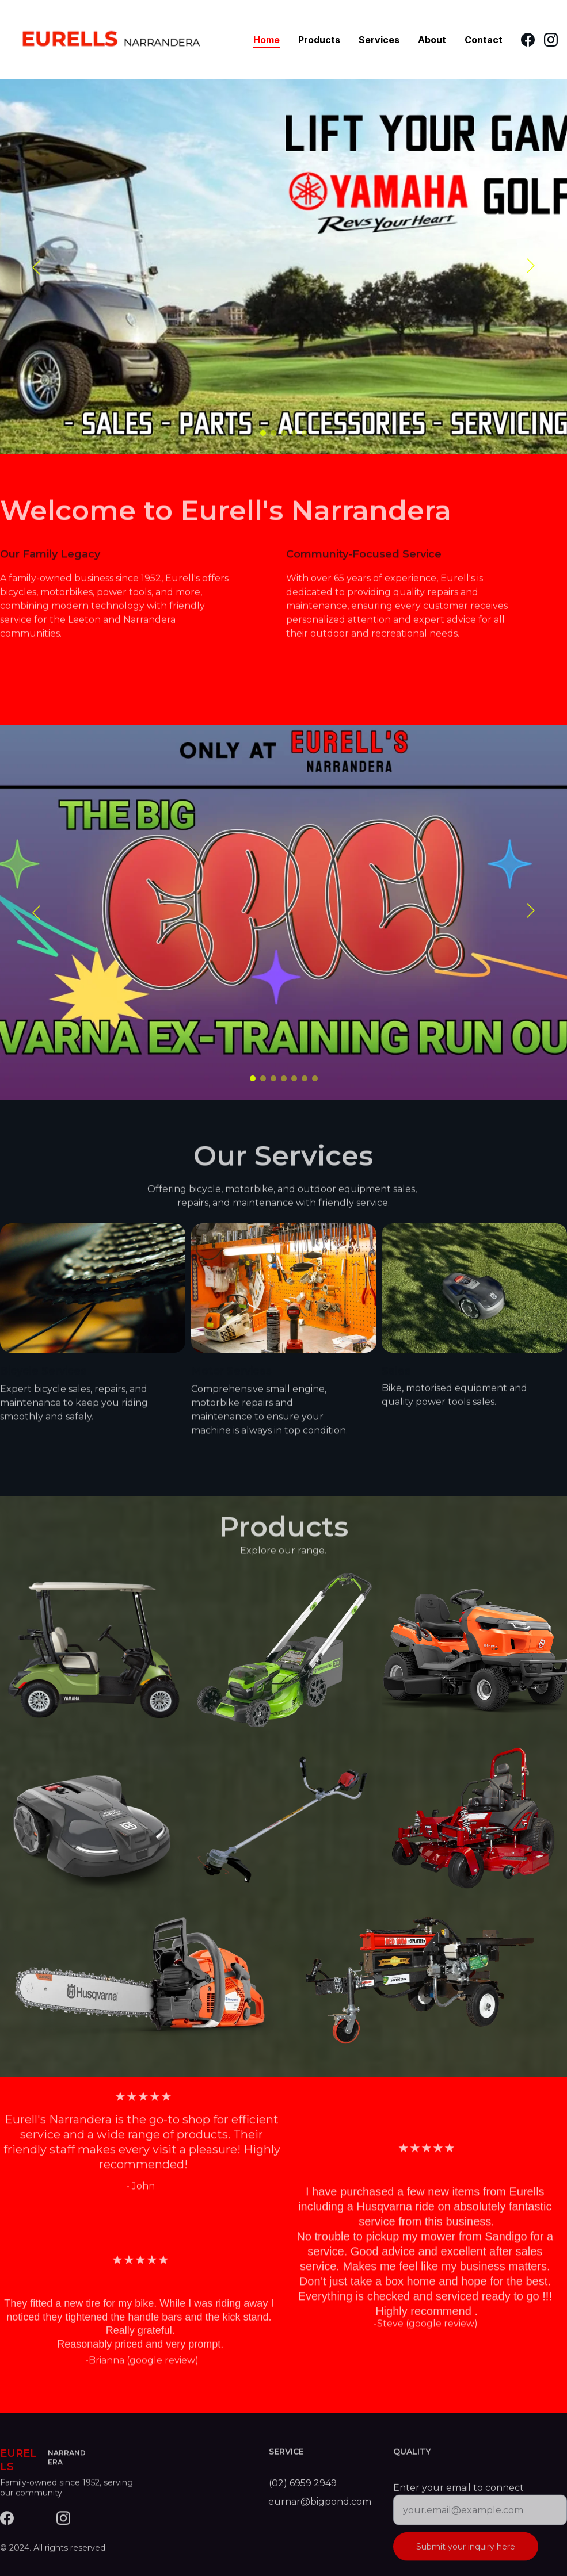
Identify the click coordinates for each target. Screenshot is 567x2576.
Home (266, 39)
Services (379, 39)
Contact (484, 39)
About (432, 39)
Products (319, 39)
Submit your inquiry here (465, 2558)
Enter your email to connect (458, 2499)
